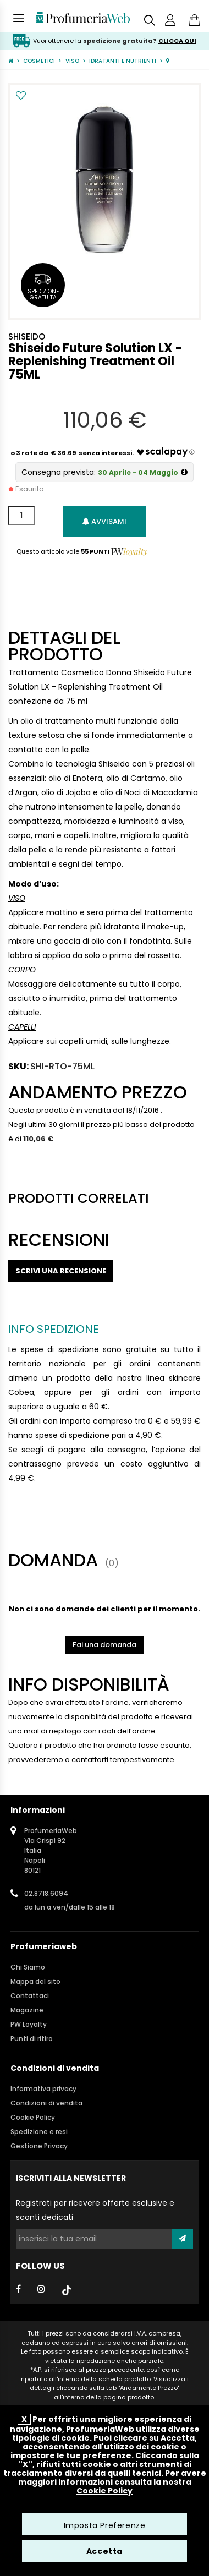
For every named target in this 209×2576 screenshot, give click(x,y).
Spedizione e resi (39, 2131)
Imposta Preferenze (105, 2525)
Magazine (26, 2010)
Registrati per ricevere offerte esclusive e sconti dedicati (95, 2210)
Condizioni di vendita (46, 2103)
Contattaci (29, 1995)
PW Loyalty (28, 2024)
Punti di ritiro (31, 2038)
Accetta (104, 2551)
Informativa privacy (43, 2088)
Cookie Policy (32, 2117)
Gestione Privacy (39, 2146)
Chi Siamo (27, 1967)
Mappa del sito (35, 1981)
